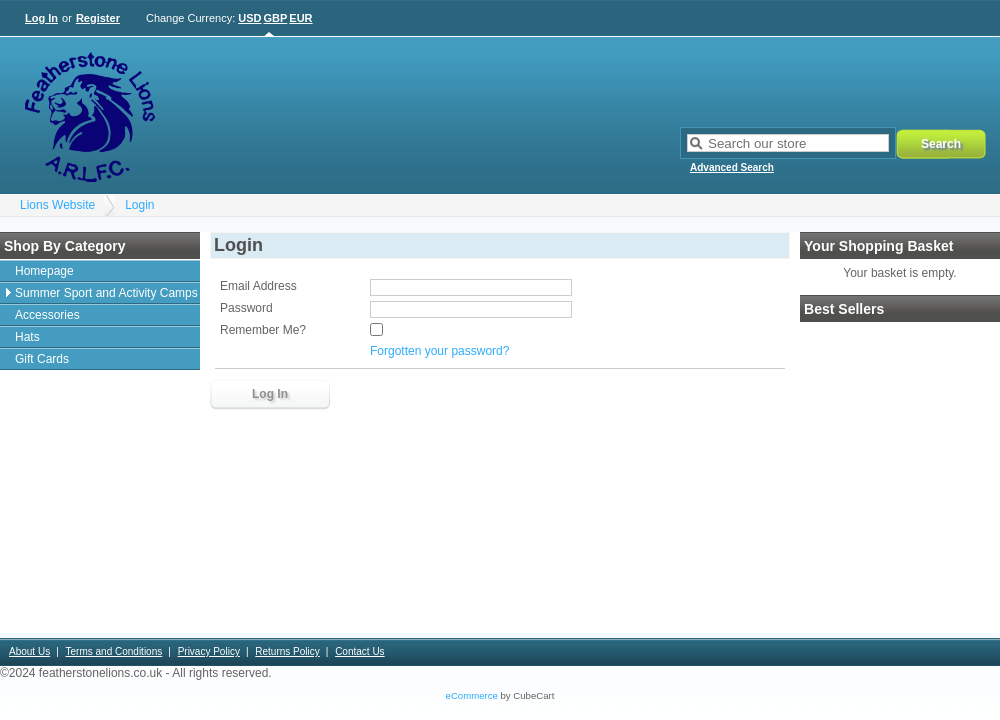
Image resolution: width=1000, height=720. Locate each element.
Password (246, 308)
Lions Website (57, 205)
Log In (41, 18)
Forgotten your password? (439, 351)
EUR (300, 18)
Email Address (258, 286)
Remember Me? (263, 330)
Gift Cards (42, 359)
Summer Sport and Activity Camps (106, 293)
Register (98, 18)
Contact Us (359, 651)
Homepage (44, 271)
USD (249, 18)
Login (139, 205)
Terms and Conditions (114, 651)
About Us (29, 651)
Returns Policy (287, 651)
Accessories (47, 315)
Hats (27, 337)
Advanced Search (732, 167)
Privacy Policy (209, 651)
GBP (276, 18)
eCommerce (472, 695)
